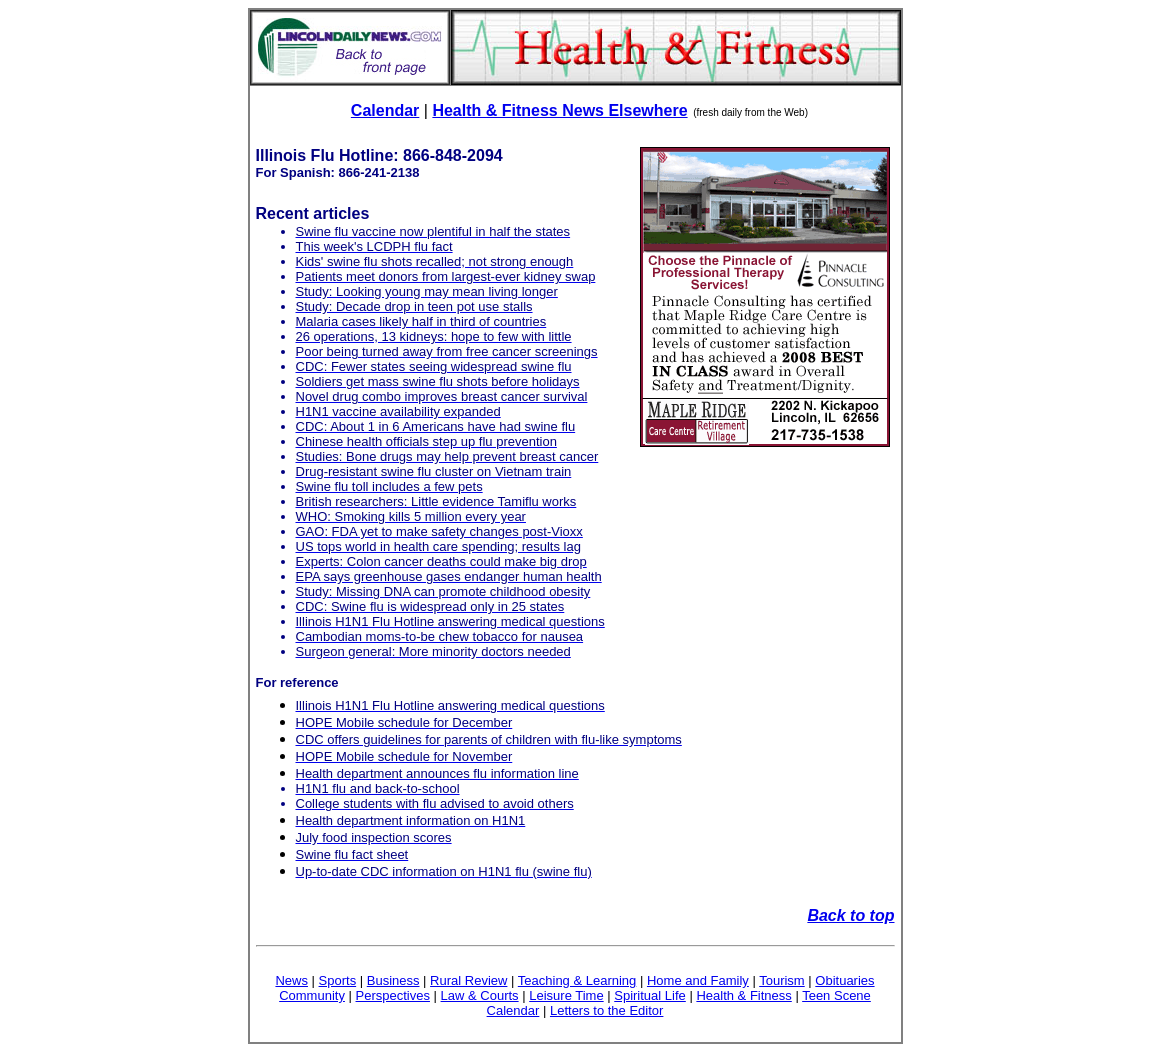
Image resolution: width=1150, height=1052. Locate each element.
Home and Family (698, 980)
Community (312, 995)
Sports (338, 980)
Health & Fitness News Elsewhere (559, 110)
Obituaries (844, 980)
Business (393, 980)
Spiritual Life (650, 995)
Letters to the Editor (606, 1010)
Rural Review (468, 980)
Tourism (782, 980)
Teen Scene (836, 995)
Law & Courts (480, 995)
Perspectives (393, 995)
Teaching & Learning (577, 980)
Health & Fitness (743, 995)
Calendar (385, 110)
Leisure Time (566, 995)
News (291, 980)
